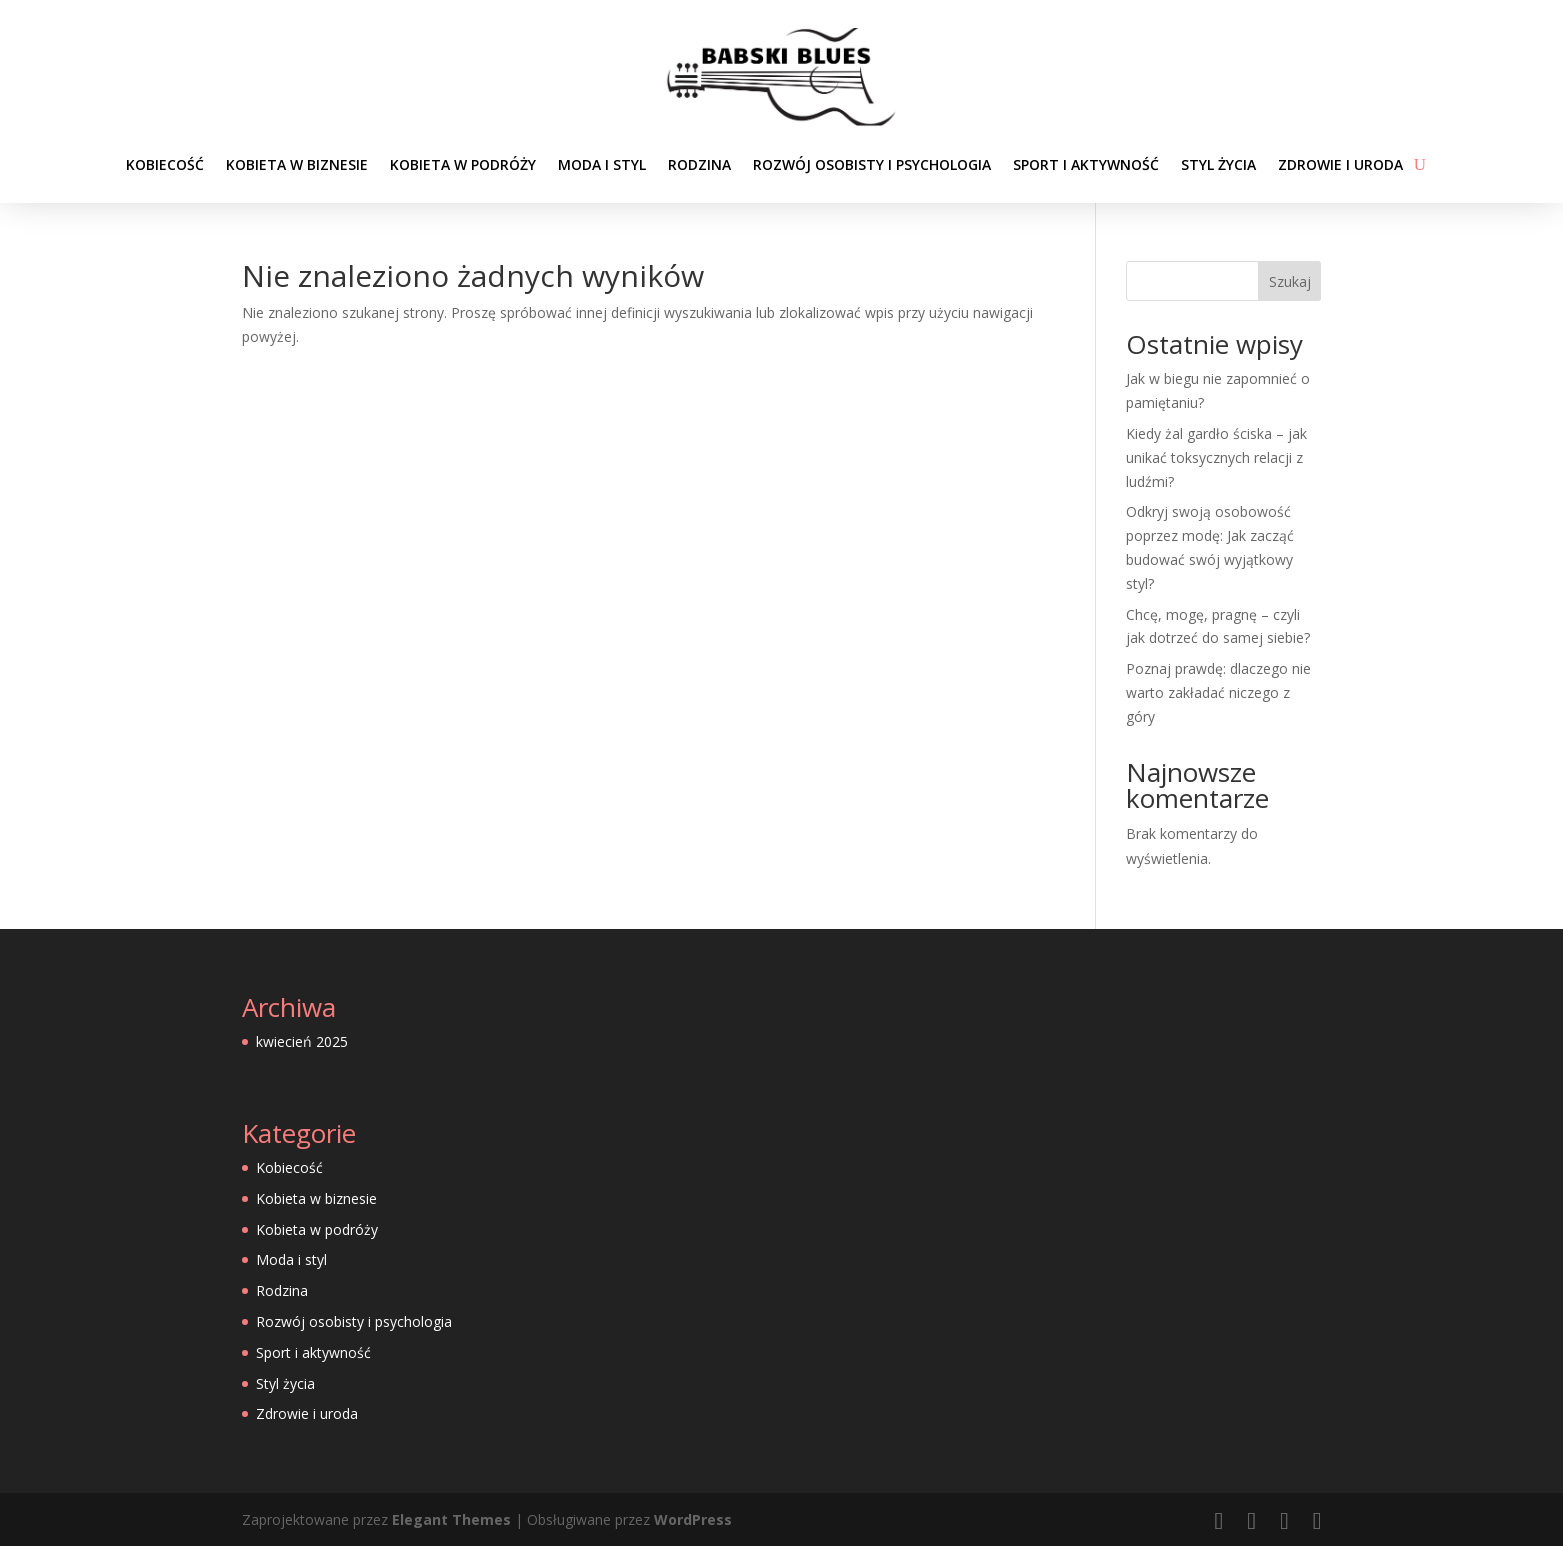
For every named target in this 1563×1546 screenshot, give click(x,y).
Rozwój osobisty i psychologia (872, 164)
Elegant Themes (451, 1519)
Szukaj (1290, 281)
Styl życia (1218, 164)
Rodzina (699, 164)
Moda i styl (602, 164)
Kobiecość (165, 164)
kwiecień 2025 (302, 1041)
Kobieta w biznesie (297, 164)
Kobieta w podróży (463, 164)
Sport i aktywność (1086, 164)
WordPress (693, 1519)
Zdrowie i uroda (1340, 164)
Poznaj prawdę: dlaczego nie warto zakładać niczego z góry (1218, 692)
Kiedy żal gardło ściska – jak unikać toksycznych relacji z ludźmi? (1216, 457)
